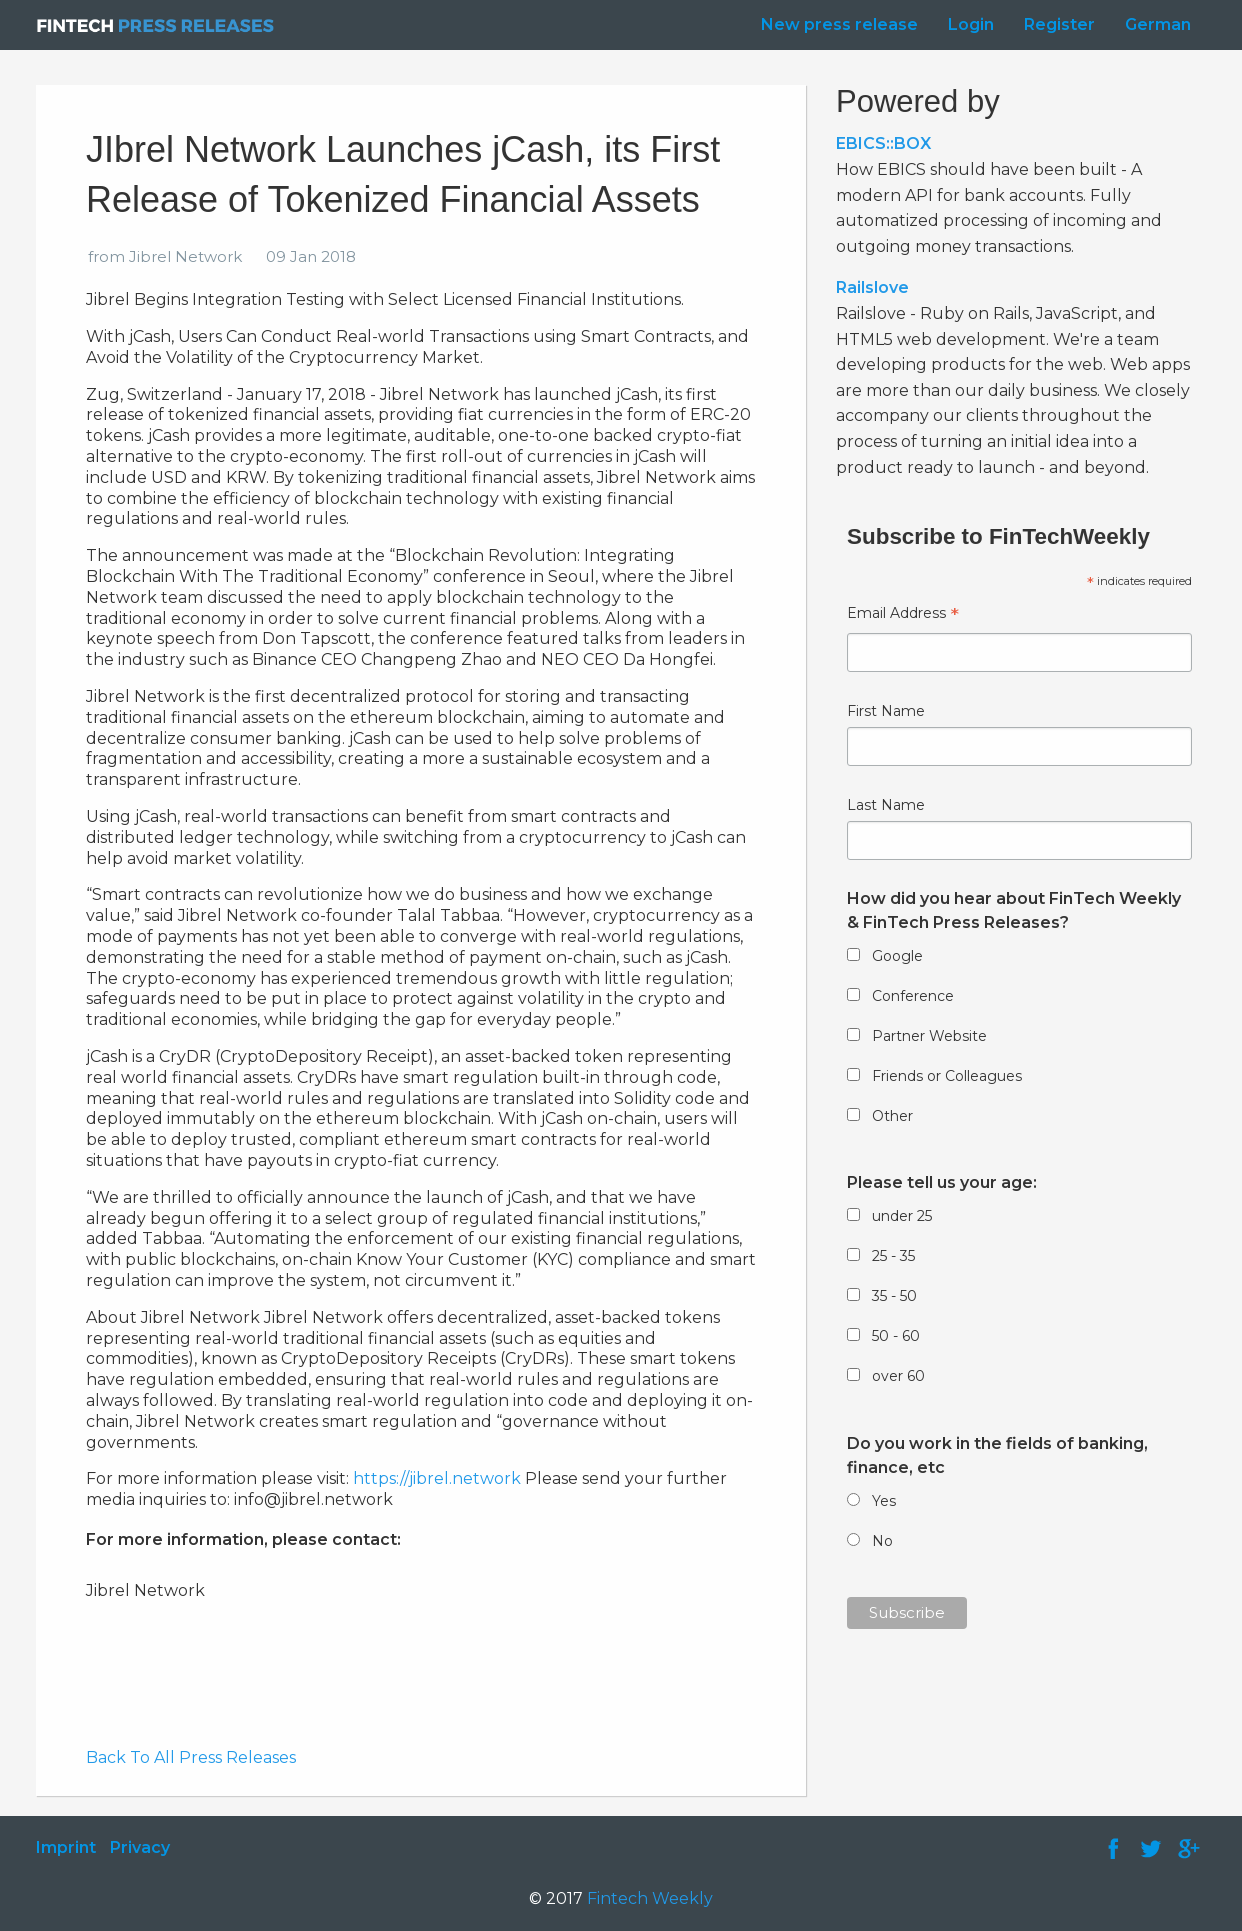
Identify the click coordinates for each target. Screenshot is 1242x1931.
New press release (839, 24)
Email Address (903, 615)
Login (971, 24)
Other (892, 1116)
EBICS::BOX (883, 143)
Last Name (886, 805)
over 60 (898, 1376)
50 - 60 (896, 1336)
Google (897, 956)
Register (1059, 24)
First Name (886, 711)
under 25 (902, 1216)
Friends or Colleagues (947, 1076)
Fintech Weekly (650, 1898)
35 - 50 (894, 1296)
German (1158, 24)
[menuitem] (834, 25)
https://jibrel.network (437, 1478)
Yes (884, 1501)
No (882, 1541)
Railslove (872, 287)
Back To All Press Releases (191, 1757)
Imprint (66, 1847)
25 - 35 (893, 1256)
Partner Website (929, 1036)
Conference (913, 996)
